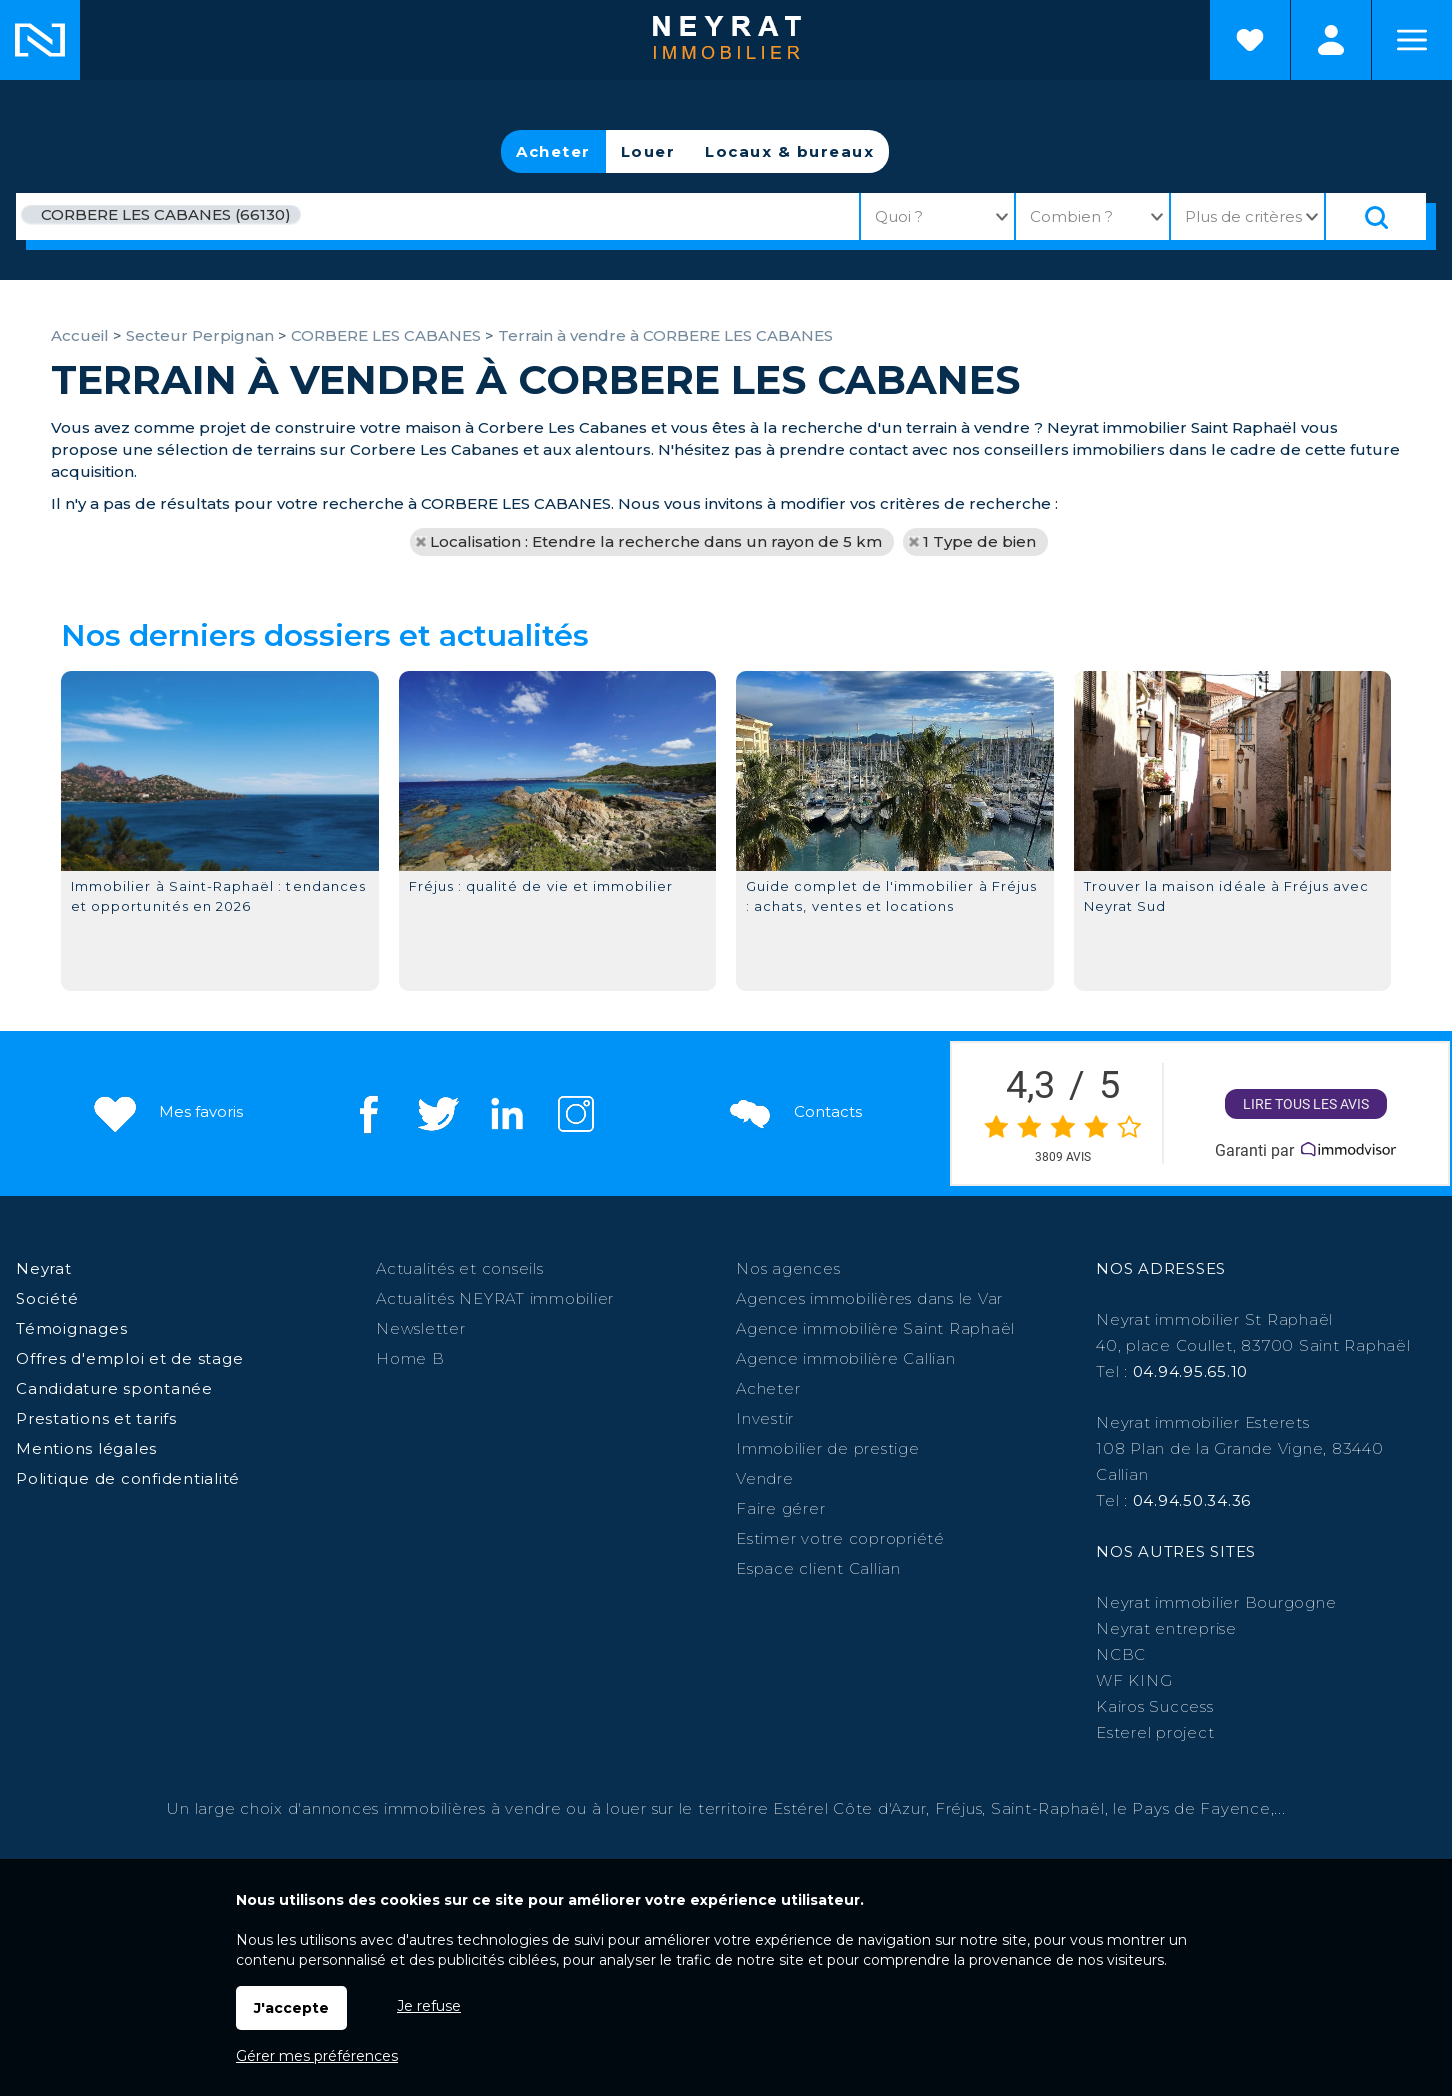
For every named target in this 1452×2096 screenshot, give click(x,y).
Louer (648, 151)
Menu (1412, 40)
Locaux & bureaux (789, 151)
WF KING (1134, 1680)
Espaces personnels (1331, 40)
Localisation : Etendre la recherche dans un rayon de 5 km (656, 541)
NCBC (1121, 1654)
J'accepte (291, 2008)
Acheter (553, 151)
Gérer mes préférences (317, 2056)
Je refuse (429, 2006)
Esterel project (1155, 1732)
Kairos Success (1155, 1706)
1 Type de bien (979, 541)
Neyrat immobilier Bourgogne (1216, 1602)
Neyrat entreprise (1166, 1628)
